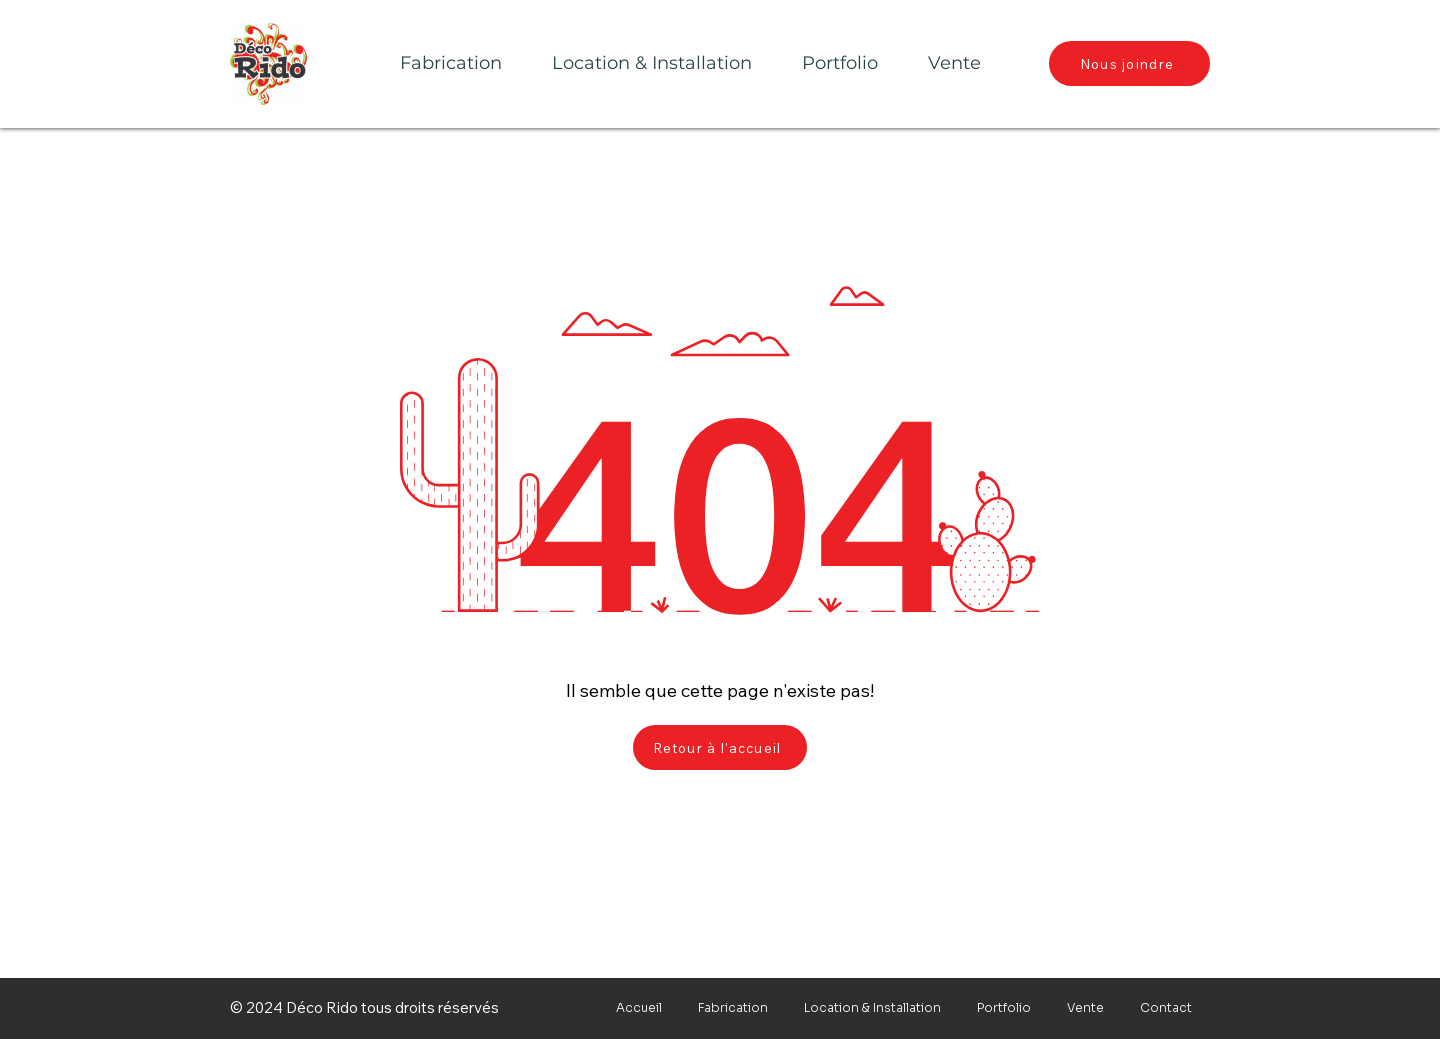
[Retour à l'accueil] (720, 747)
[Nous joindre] (1129, 63)
